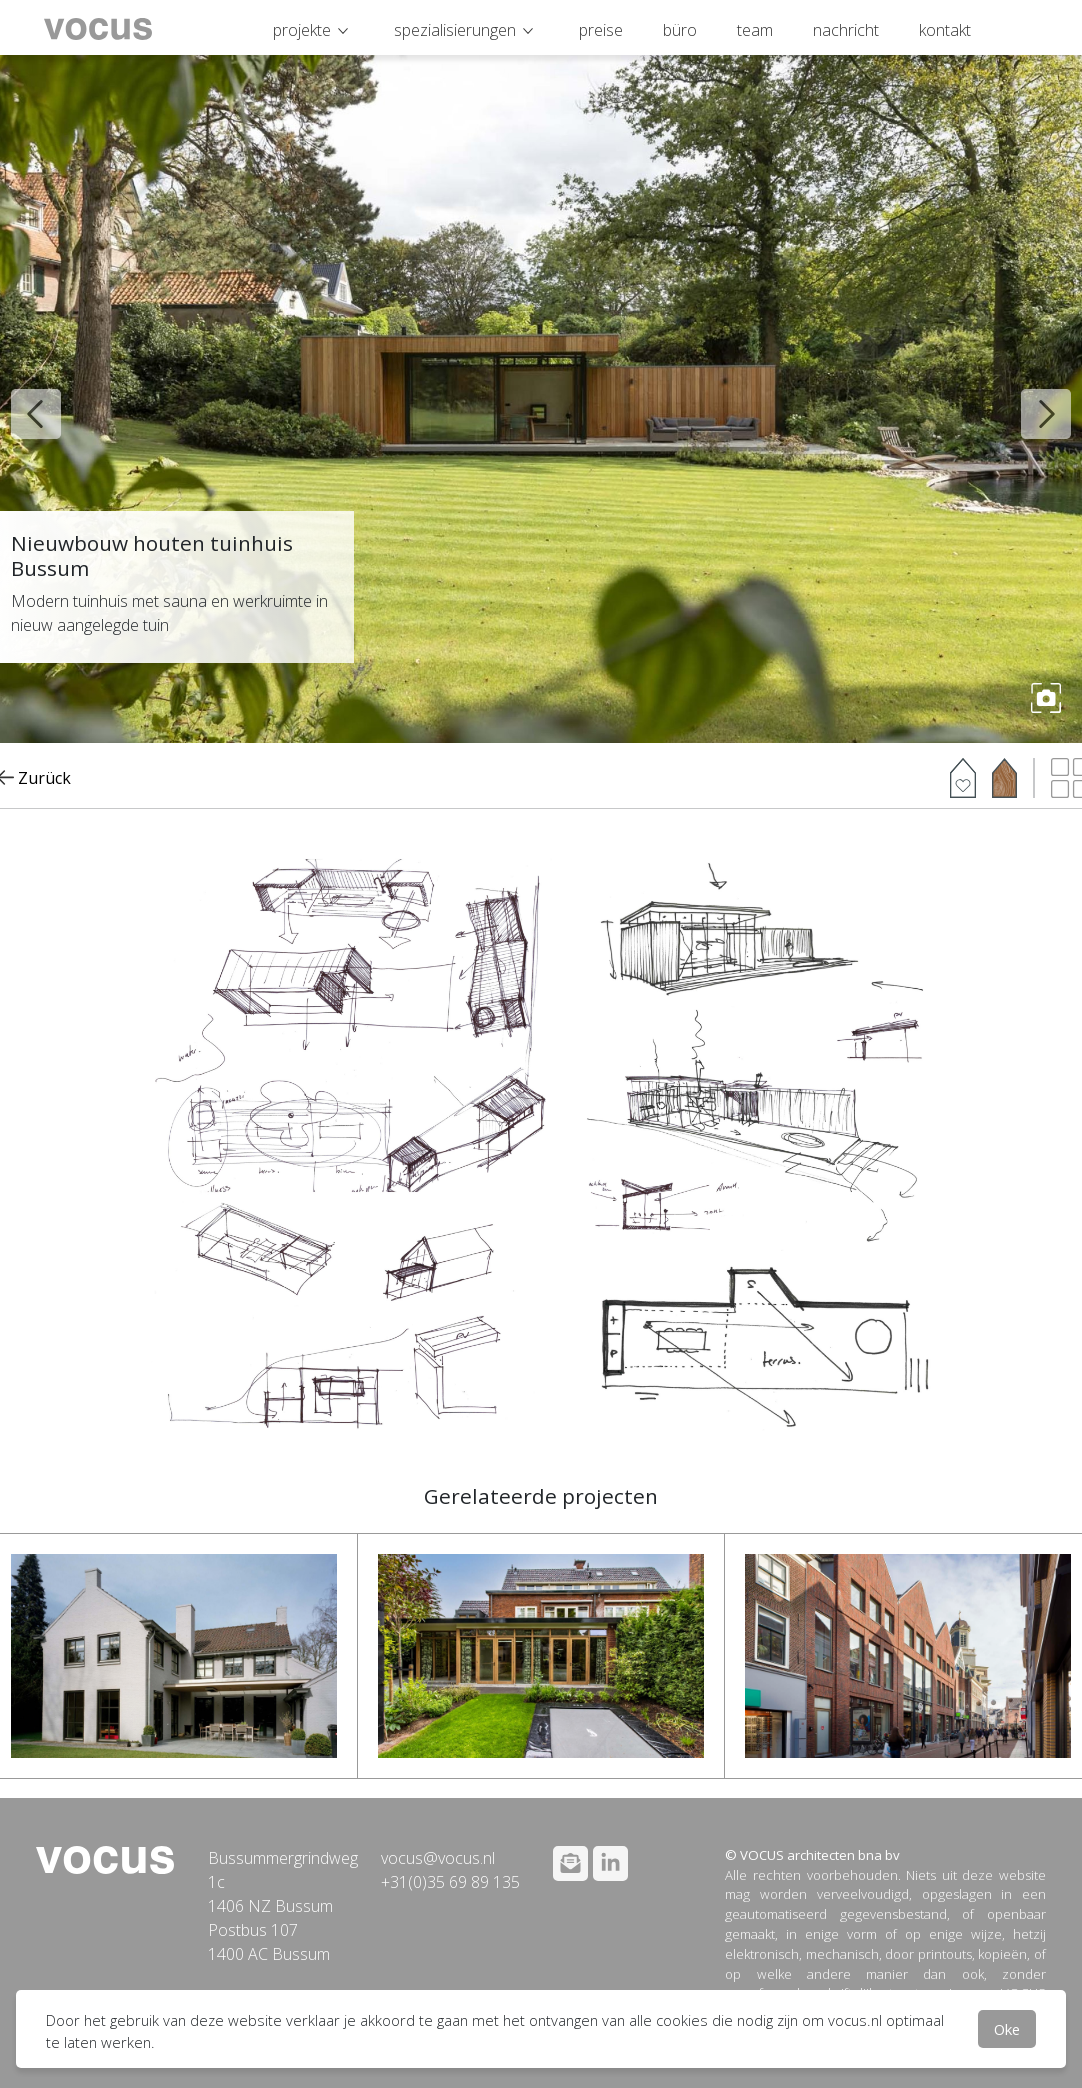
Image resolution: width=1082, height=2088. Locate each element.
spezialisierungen (455, 30)
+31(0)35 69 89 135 (450, 1882)
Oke (1007, 2029)
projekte (302, 30)
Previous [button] (21, 399)
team (755, 30)
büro (680, 30)
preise (601, 30)
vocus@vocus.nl (438, 1858)
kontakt (945, 30)
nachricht (846, 30)
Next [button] (1031, 399)
